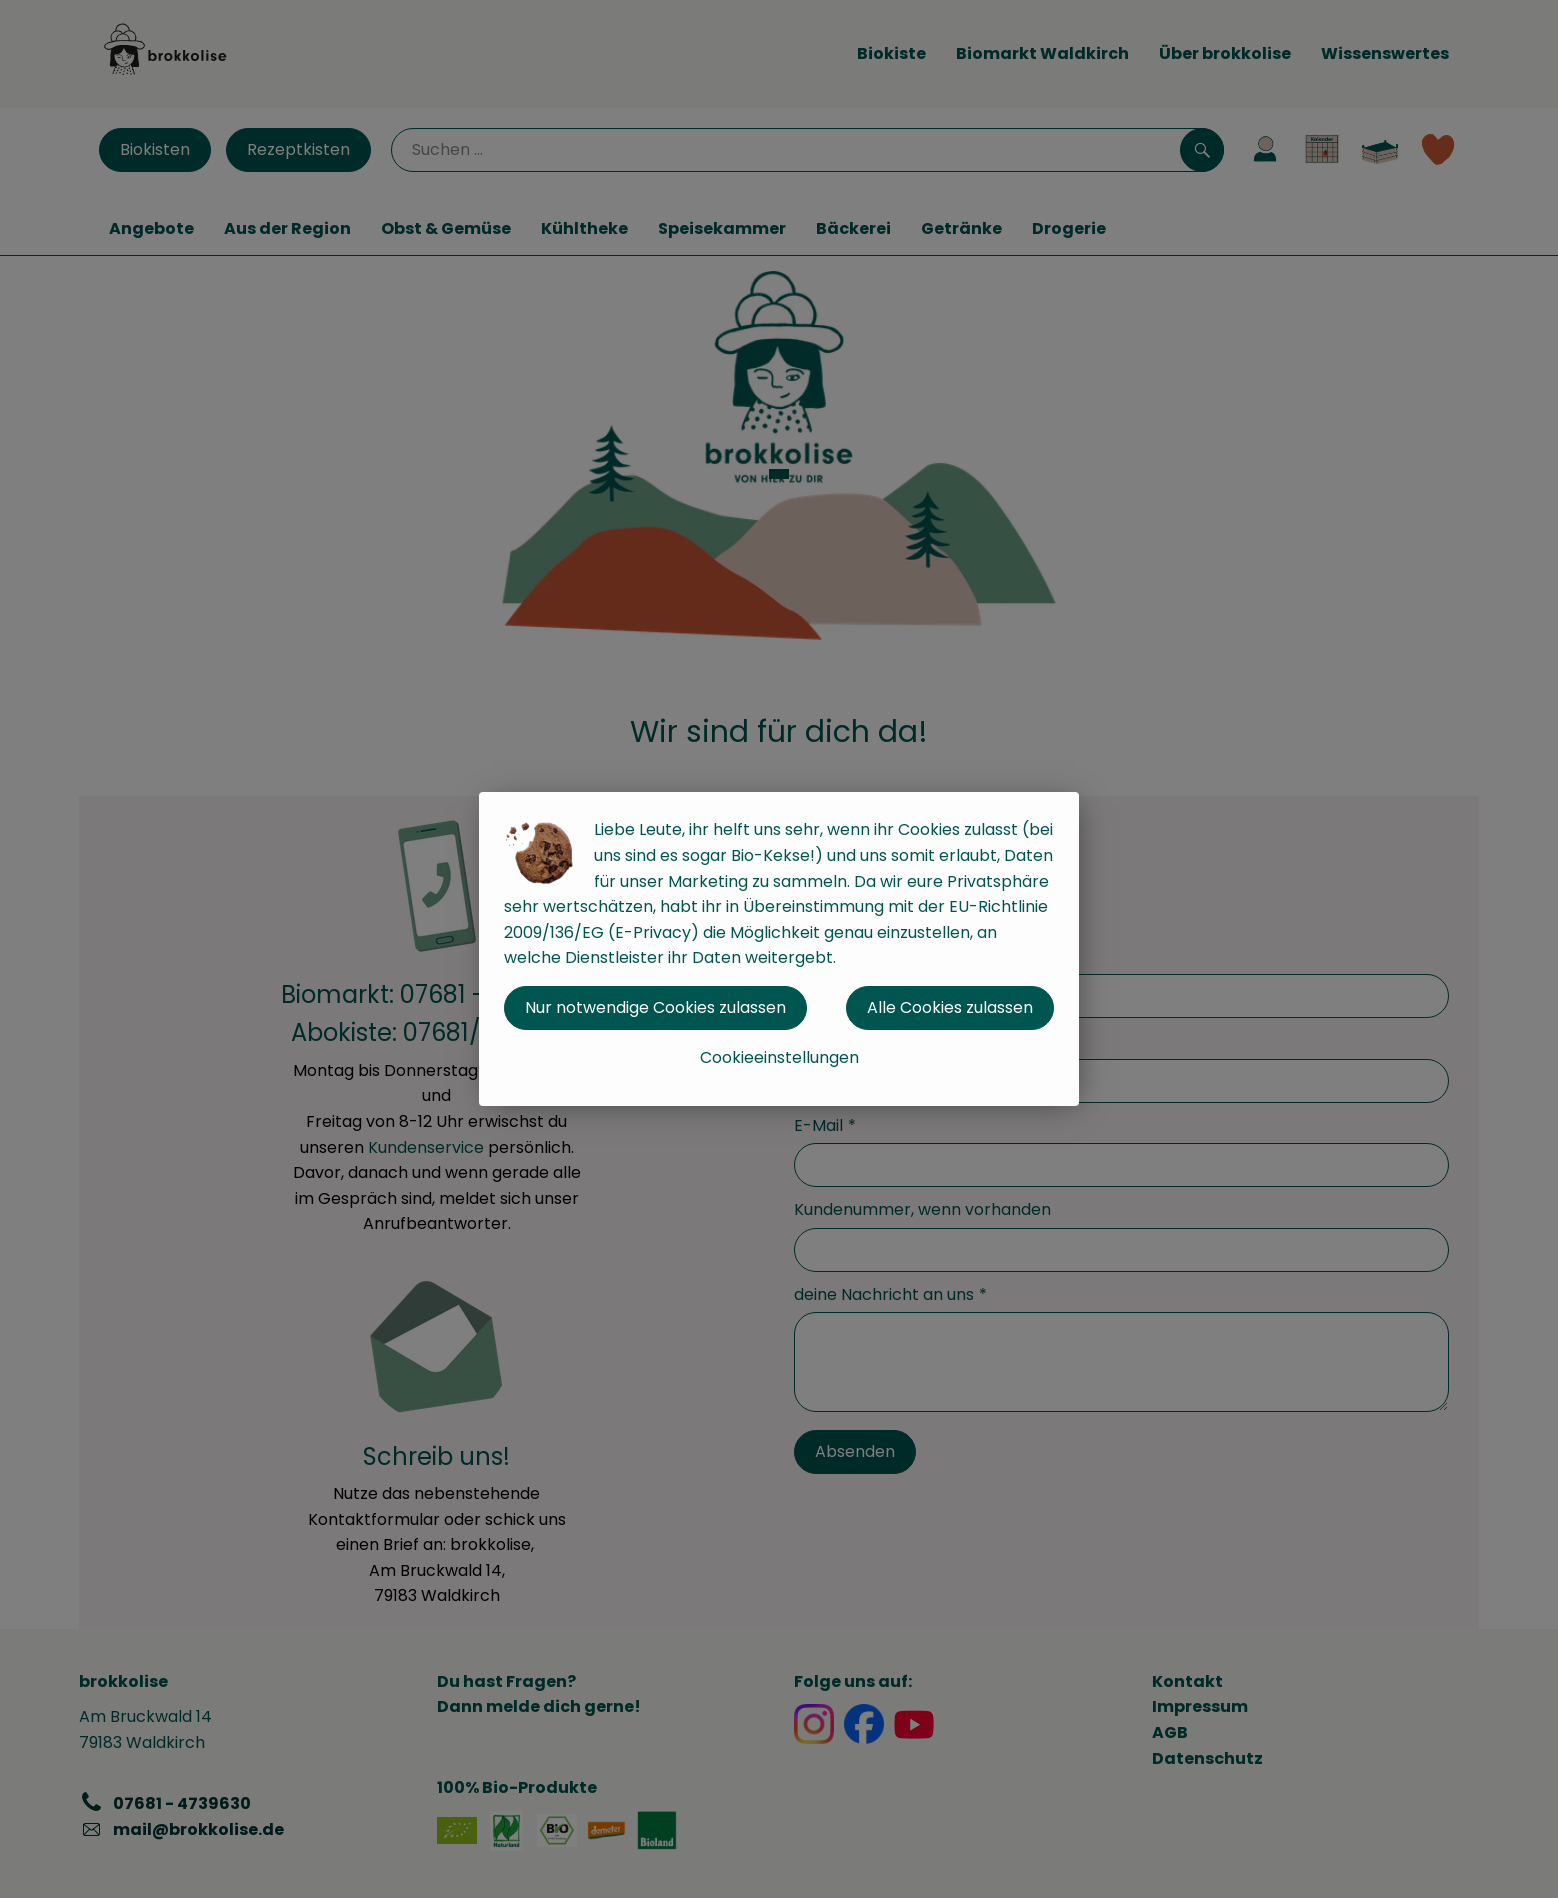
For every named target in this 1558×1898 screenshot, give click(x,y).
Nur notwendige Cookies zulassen (655, 1007)
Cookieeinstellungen (779, 1057)
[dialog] (779, 949)
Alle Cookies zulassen (950, 1007)
